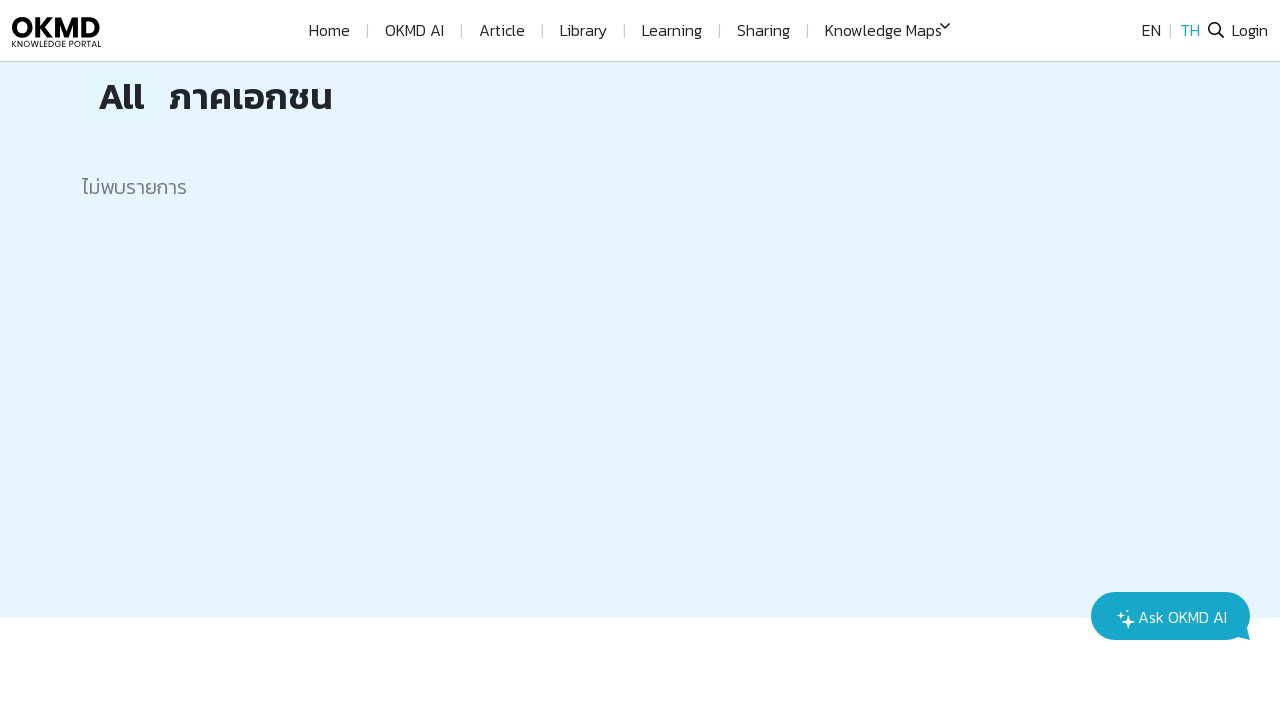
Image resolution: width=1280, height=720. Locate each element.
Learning (672, 30)
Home (329, 30)
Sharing (763, 30)
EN (1151, 30)
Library (583, 30)
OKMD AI (414, 30)
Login (1250, 30)
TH (1190, 30)
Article (502, 30)
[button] (887, 30)
